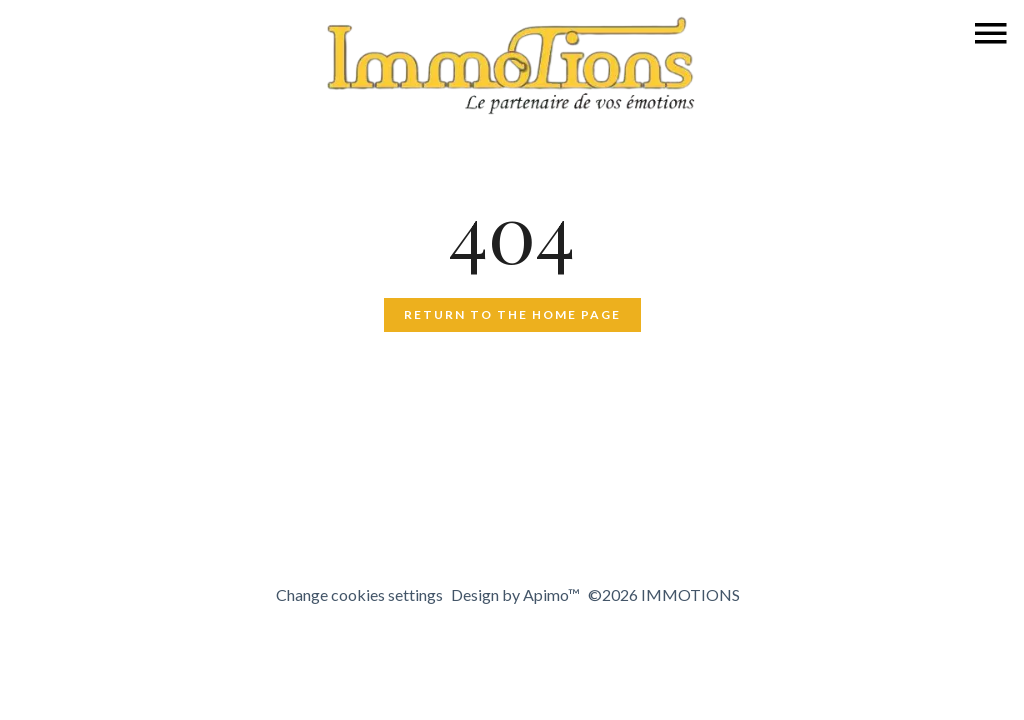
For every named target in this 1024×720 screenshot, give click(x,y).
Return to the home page (512, 314)
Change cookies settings (359, 594)
